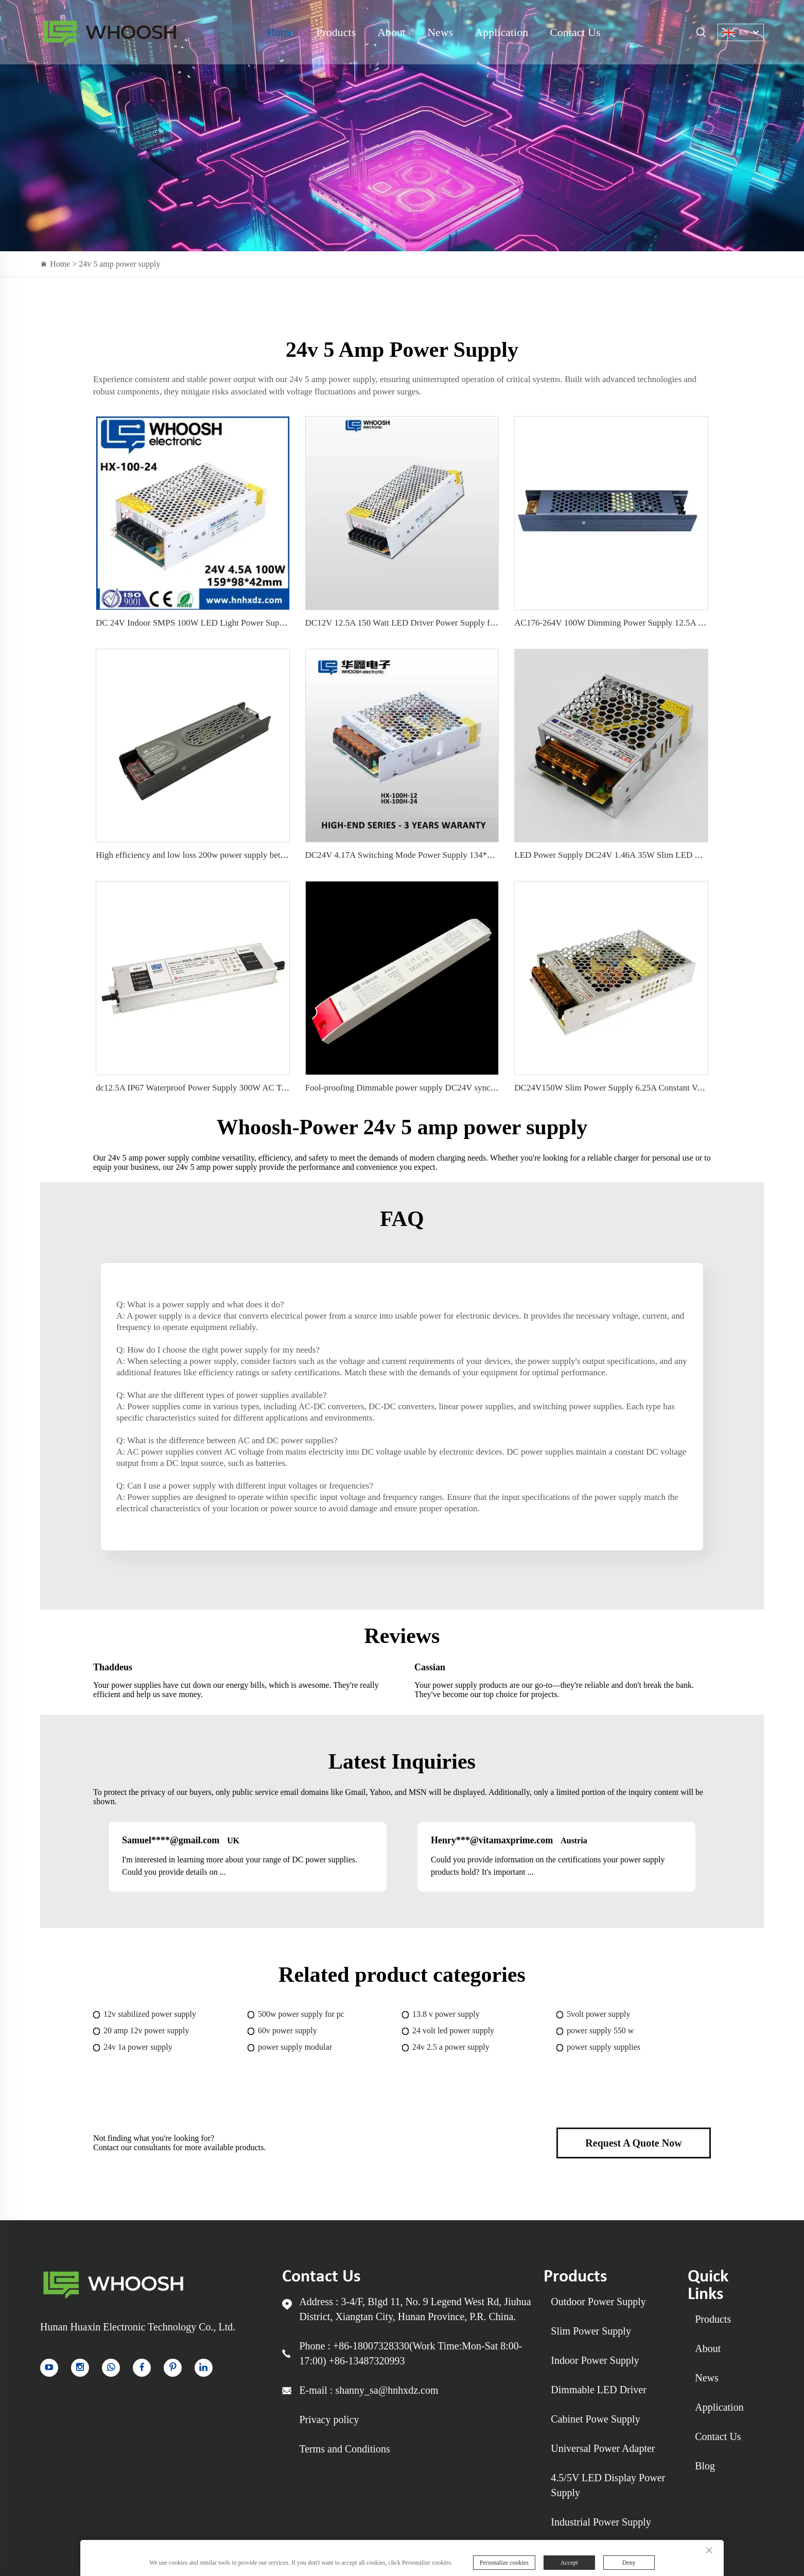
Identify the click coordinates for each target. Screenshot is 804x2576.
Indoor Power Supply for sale (109, 32)
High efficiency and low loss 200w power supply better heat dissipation (221, 855)
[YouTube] (49, 2368)
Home (280, 32)
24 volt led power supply (453, 2030)
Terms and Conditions (344, 2448)
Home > (64, 264)
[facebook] (142, 2368)
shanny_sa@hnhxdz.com (386, 2390)
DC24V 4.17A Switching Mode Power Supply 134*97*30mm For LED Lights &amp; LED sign (474, 855)
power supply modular (295, 2047)
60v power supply (287, 2030)
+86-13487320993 (367, 2360)
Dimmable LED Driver (598, 2389)
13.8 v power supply (446, 2014)
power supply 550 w (600, 2030)
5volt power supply (599, 2014)
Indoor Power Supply (595, 2360)
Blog (705, 2465)
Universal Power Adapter (603, 2448)
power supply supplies (603, 2047)
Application (501, 32)
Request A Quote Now (633, 2143)
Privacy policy (329, 2419)
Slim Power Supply (591, 2331)
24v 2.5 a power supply (451, 2047)
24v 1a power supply (137, 2047)
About (391, 32)
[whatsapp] (111, 2368)
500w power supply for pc (301, 2014)
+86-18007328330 (371, 2346)
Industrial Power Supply (601, 2522)
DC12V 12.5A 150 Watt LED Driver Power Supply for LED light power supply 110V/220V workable (483, 623)
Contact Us (575, 32)
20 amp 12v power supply (146, 2030)
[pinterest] (173, 2368)
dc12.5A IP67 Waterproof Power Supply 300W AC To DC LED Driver (220, 1088)
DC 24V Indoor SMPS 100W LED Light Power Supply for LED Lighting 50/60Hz (241, 623)
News (440, 32)
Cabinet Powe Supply (595, 2419)
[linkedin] (204, 2368)
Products (336, 32)
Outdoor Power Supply (598, 2301)
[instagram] (80, 2368)
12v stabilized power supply (149, 2014)
